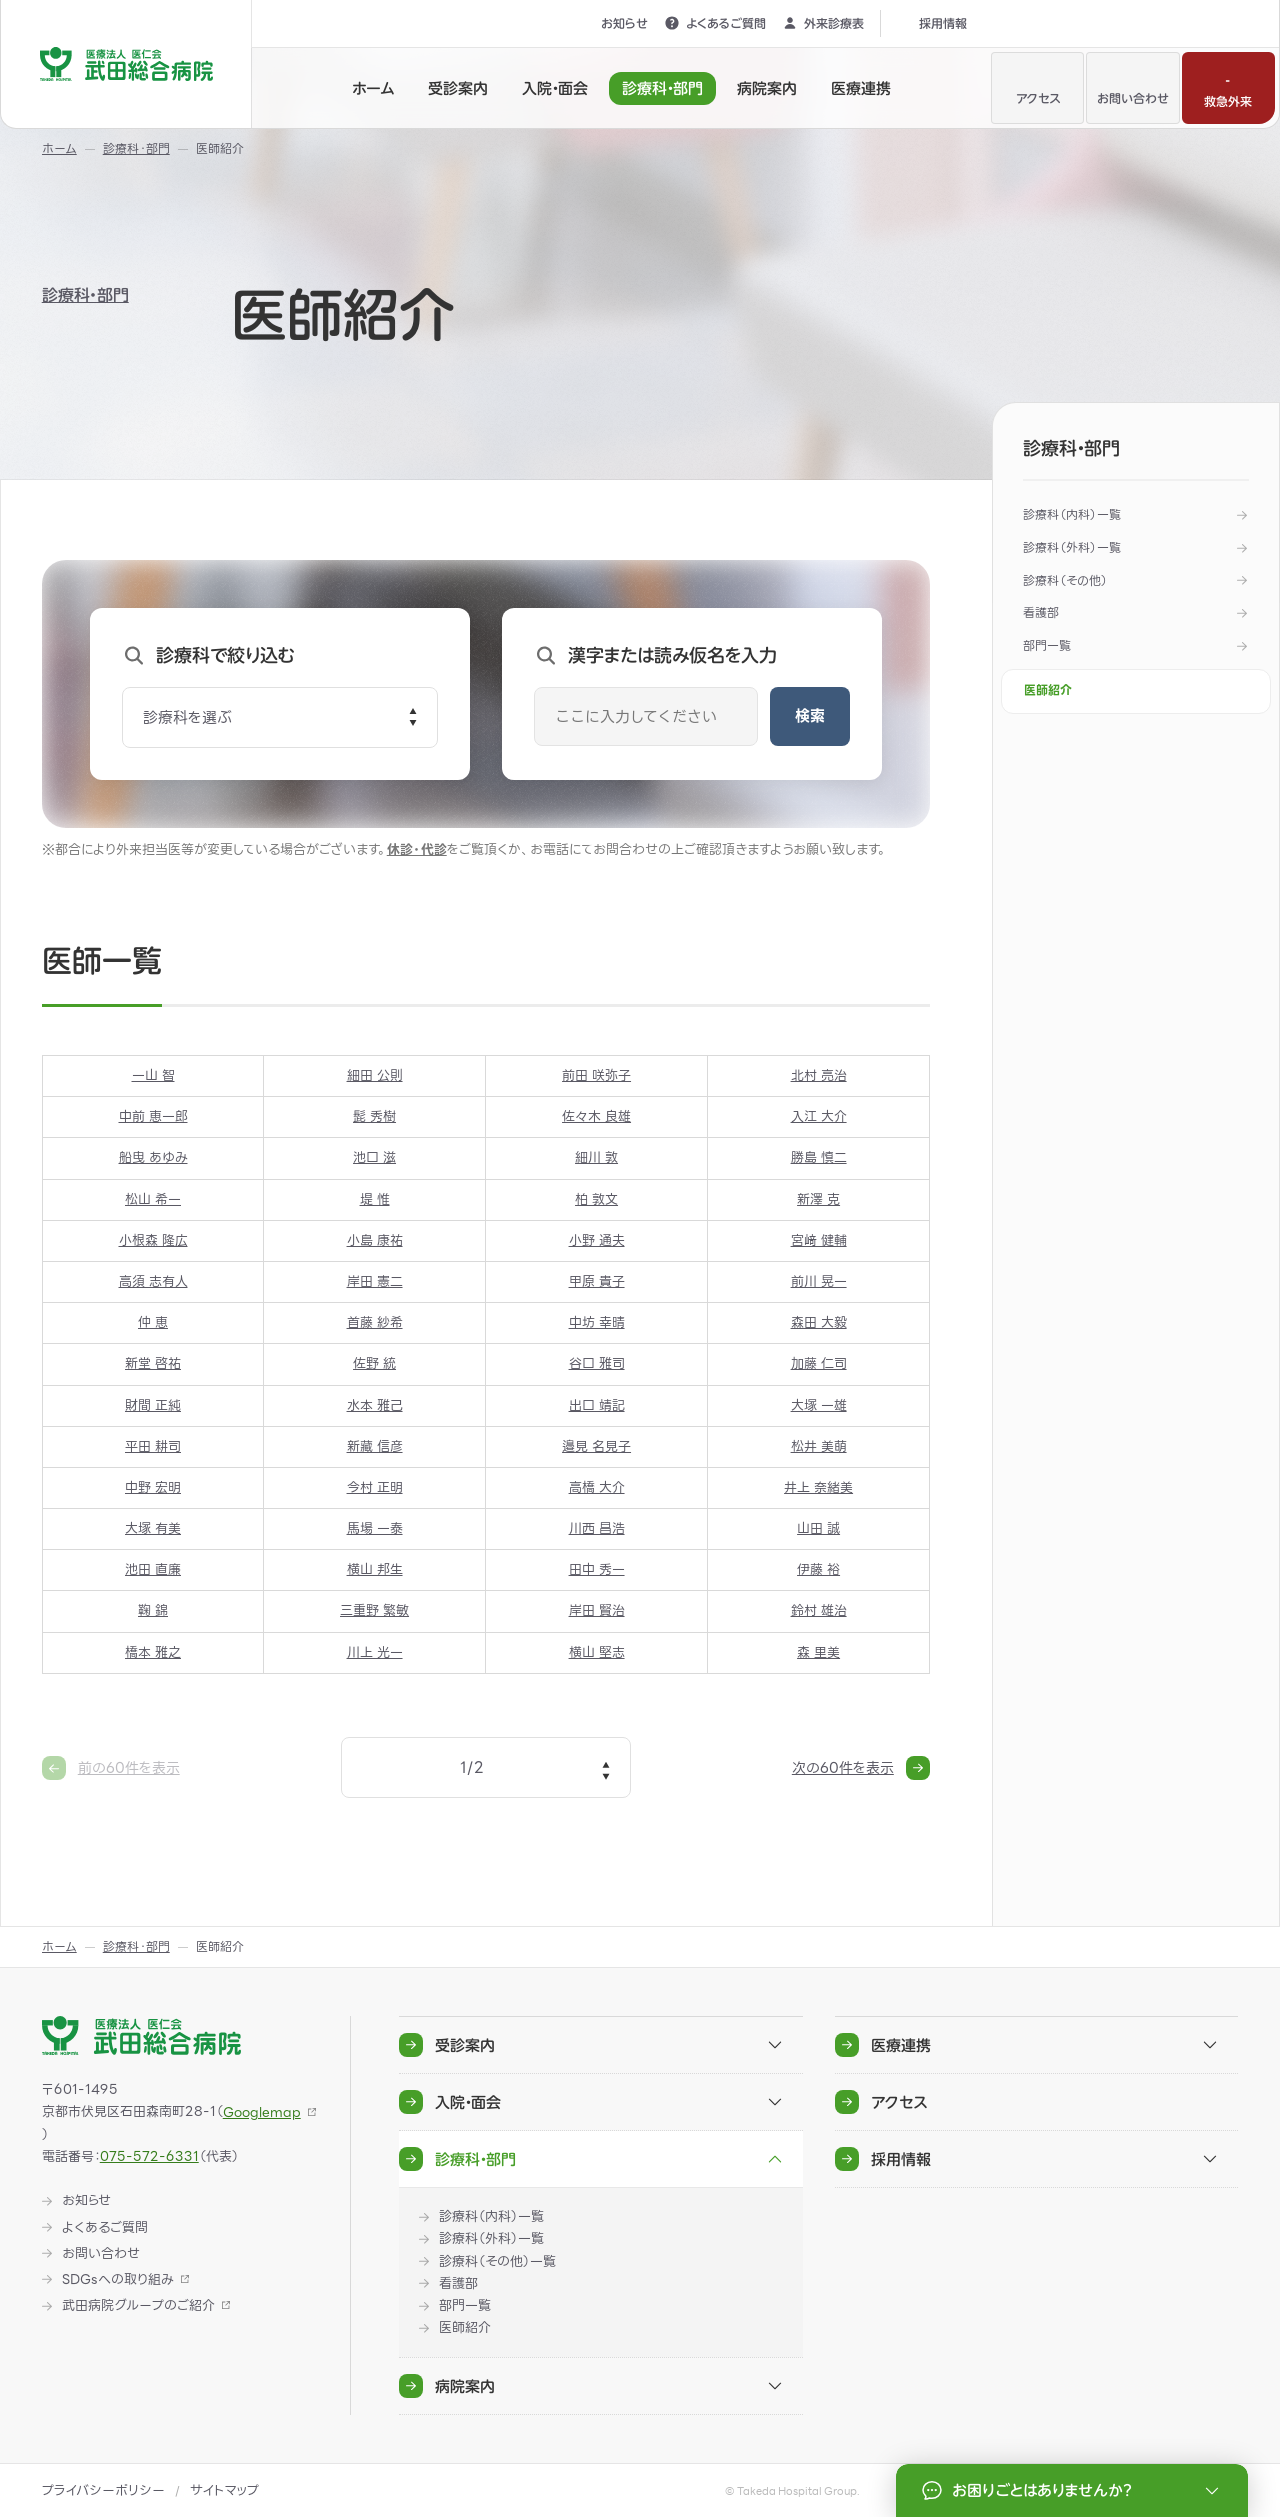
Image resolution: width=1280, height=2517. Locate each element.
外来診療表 (823, 23)
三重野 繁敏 (374, 1611)
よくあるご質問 (715, 23)
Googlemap (262, 2112)
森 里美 (818, 1652)
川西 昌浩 (596, 1528)
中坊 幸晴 (596, 1323)
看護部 (1041, 612)
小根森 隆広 (152, 1240)
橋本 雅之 (153, 1652)
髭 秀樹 (374, 1117)
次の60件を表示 (861, 1768)
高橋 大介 (596, 1487)
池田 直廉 (153, 1570)
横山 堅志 (596, 1652)
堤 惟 (374, 1199)
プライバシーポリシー (103, 2490)
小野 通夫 (596, 1240)
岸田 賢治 (596, 1611)
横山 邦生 (374, 1570)
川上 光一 (374, 1652)
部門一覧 (1047, 645)
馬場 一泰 (374, 1528)
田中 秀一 (596, 1570)
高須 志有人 (152, 1281)
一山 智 (152, 1075)
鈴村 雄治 (818, 1611)
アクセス (1038, 86)
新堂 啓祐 (153, 1364)
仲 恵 (153, 1323)
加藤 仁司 (818, 1364)
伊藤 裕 (818, 1570)
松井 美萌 (818, 1446)
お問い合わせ (1133, 86)
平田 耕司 (153, 1446)
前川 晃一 (818, 1281)
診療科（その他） (1065, 580)
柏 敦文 (596, 1199)
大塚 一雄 (818, 1405)
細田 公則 (374, 1075)
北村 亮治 (818, 1075)
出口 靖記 (596, 1405)
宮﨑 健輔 (818, 1240)
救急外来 (1228, 86)
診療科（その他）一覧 (497, 2262)
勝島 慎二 (818, 1158)
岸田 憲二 (374, 1281)
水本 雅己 (374, 1405)
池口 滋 (374, 1158)
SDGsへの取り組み (118, 2280)
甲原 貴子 (596, 1281)
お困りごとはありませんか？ (1074, 2491)
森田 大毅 (818, 1323)
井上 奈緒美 (818, 1487)
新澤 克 (818, 1199)
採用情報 (932, 23)
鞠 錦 (153, 1611)
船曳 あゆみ (152, 1158)
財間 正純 (153, 1405)
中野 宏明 (153, 1487)
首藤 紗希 (374, 1323)
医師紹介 (1048, 690)
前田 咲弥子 (596, 1075)
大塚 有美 (153, 1528)
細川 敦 (596, 1158)
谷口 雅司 (596, 1364)
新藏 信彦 (374, 1446)
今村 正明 (374, 1487)
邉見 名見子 (596, 1446)
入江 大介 (818, 1117)
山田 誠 (818, 1528)
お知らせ (613, 23)
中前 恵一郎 (152, 1117)
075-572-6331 (149, 2156)
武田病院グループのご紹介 (138, 2306)
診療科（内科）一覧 (1072, 514)
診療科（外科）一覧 (1072, 547)
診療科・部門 (85, 295)
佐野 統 (374, 1364)
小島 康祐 (374, 1240)
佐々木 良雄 (596, 1117)
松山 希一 (153, 1199)
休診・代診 (417, 849)
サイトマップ (224, 2490)
